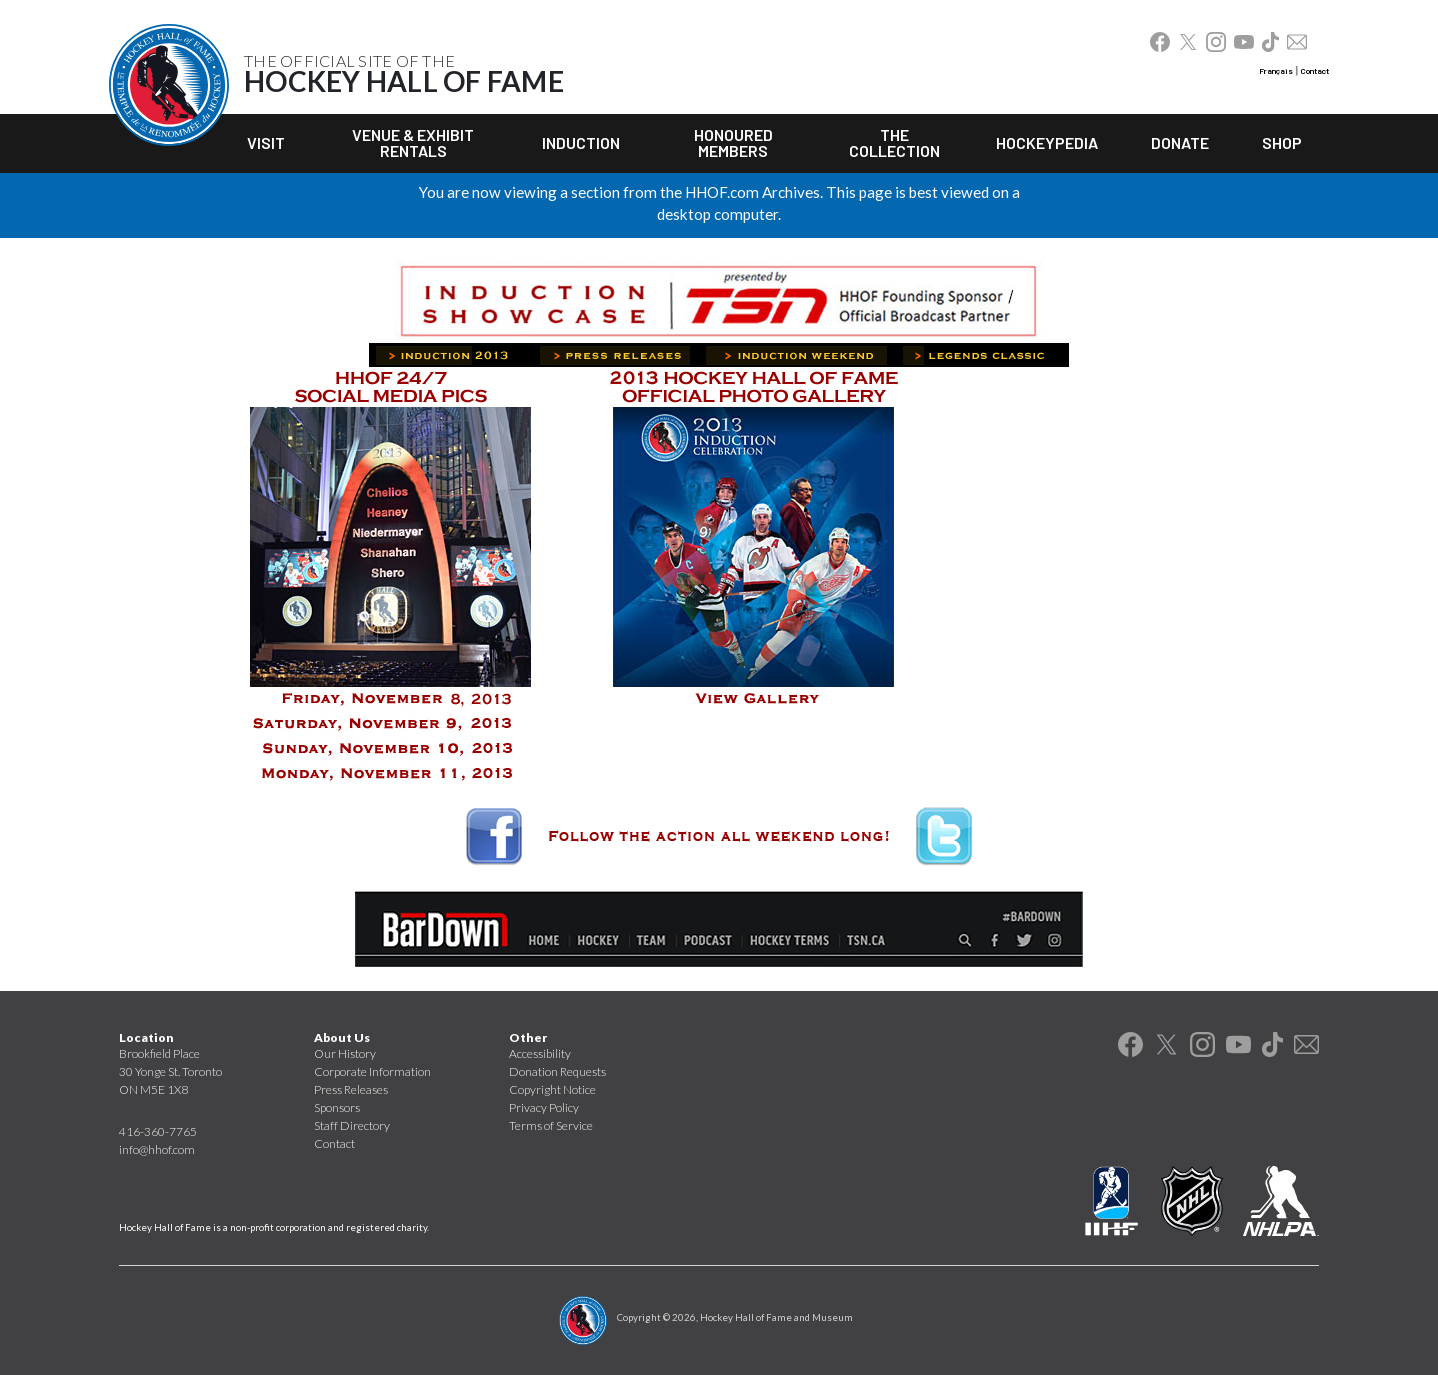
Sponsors (337, 1107)
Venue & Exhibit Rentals (413, 142)
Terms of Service (551, 1125)
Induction (581, 142)
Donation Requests (557, 1071)
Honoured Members (733, 142)
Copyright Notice (552, 1089)
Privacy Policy (544, 1107)
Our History (345, 1053)
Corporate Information (372, 1071)
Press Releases (351, 1089)
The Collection (894, 142)
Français (1276, 71)
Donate (1180, 142)
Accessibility (540, 1053)
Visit (266, 142)
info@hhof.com (157, 1149)
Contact (1315, 71)
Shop (1282, 142)
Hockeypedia (1047, 142)
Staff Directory (352, 1125)
